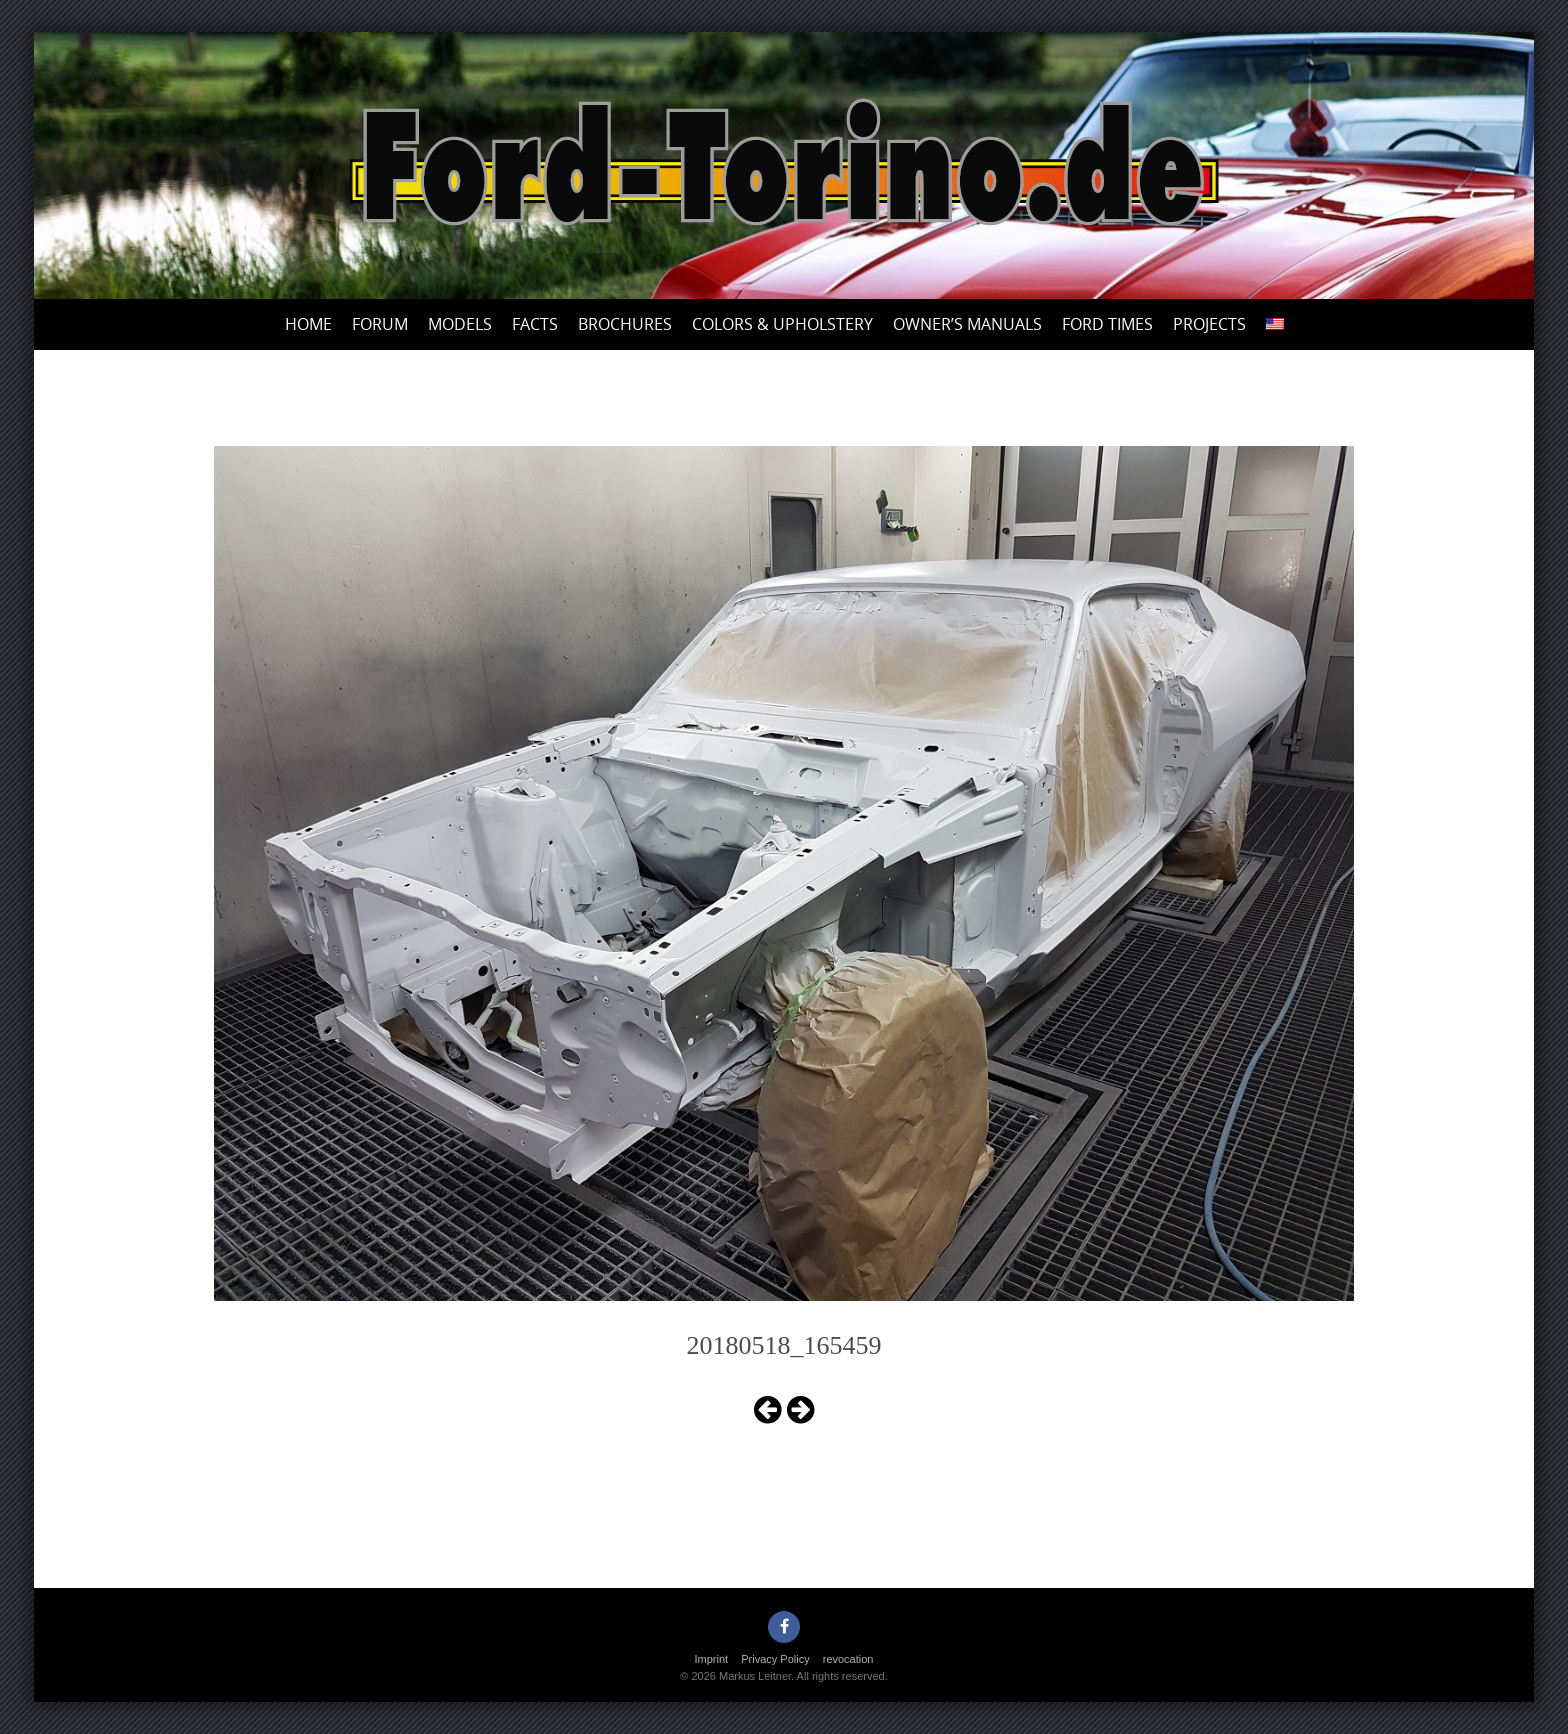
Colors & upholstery (782, 324)
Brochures (625, 324)
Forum (380, 324)
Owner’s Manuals (967, 324)
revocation (848, 1659)
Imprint (712, 1659)
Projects (1209, 324)
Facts (535, 324)
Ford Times (1107, 324)
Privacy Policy (775, 1659)
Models (460, 324)
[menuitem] (1275, 324)
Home (308, 324)
